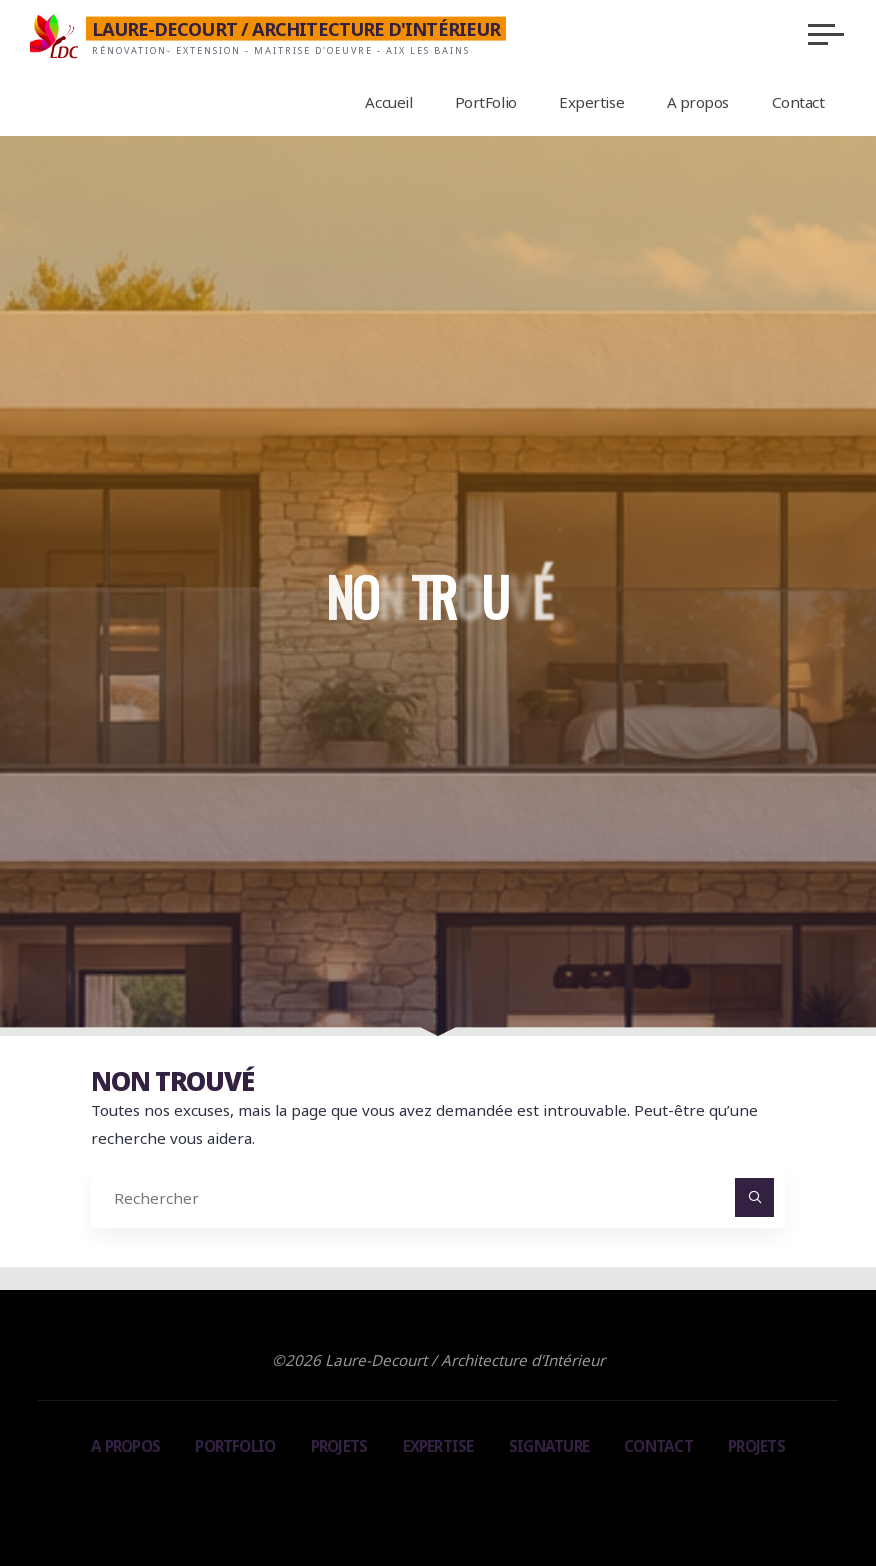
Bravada (435, 1495)
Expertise (438, 1446)
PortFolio (235, 1446)
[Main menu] (826, 34)
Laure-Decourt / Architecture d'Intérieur (296, 29)
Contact (658, 1446)
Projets (339, 1446)
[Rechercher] (755, 1198)
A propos (125, 1446)
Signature (549, 1446)
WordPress (524, 1495)
